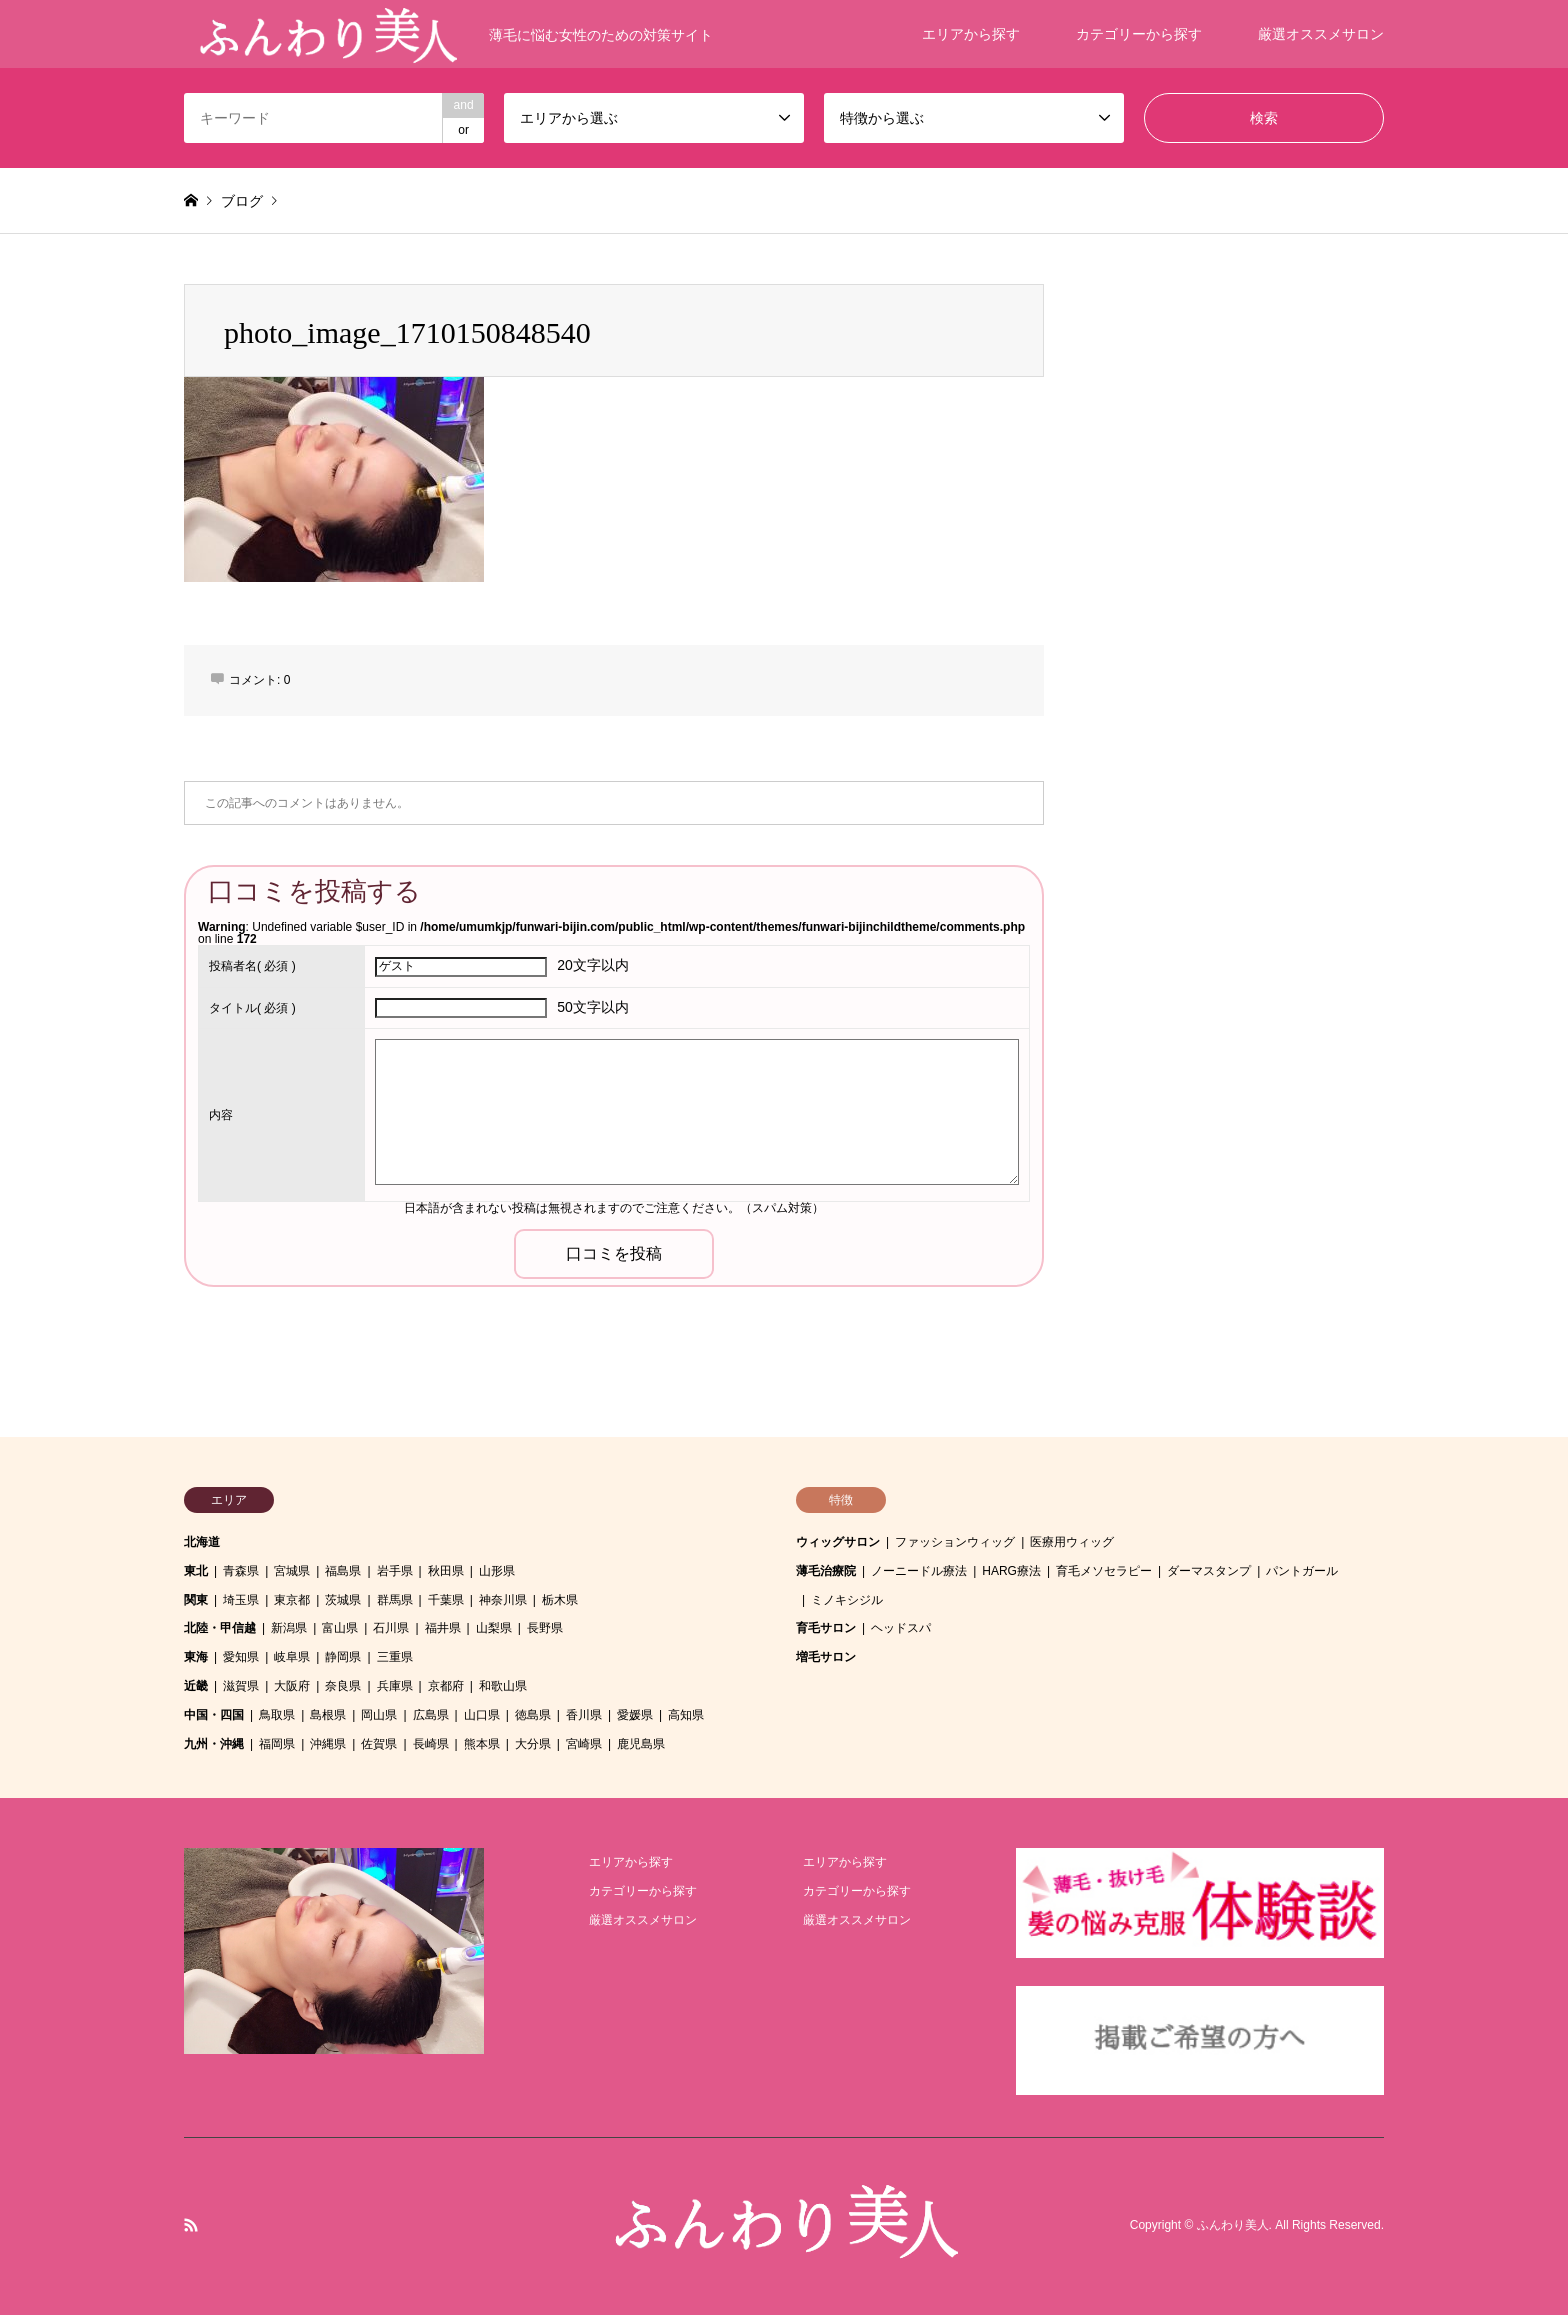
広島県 (431, 1715)
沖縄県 (328, 1744)
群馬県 (395, 1600)
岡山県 (379, 1715)
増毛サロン (826, 1657)
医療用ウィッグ (1072, 1542)
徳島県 (533, 1715)
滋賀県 (241, 1686)
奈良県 (343, 1686)
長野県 (545, 1628)
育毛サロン (826, 1628)
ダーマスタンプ (1209, 1571)
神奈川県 (503, 1600)
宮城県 (292, 1571)
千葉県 (446, 1600)
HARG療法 (1011, 1571)
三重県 (395, 1657)
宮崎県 (584, 1744)
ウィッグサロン (838, 1542)
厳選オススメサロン (1321, 34)
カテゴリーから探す (1139, 34)
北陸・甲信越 (220, 1628)
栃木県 (560, 1600)
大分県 (533, 1744)
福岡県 (277, 1744)
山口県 (482, 1715)
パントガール (1302, 1571)
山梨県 (494, 1628)
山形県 (497, 1571)
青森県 (241, 1571)
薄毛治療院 (826, 1571)
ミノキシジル (847, 1600)
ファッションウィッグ (955, 1542)
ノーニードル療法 (919, 1571)
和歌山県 (503, 1686)
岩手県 (395, 1571)
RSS (191, 2225)
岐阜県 (292, 1657)
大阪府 (292, 1686)
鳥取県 (277, 1715)
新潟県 (289, 1628)
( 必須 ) (252, 966)
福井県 (443, 1628)
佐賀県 (379, 1744)
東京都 (292, 1600)
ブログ (242, 201)
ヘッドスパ (901, 1628)
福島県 (343, 1571)
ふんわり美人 (1233, 2226)
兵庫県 (395, 1686)
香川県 (584, 1715)
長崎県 (431, 1744)
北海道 (202, 1542)
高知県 (686, 1715)
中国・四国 (214, 1715)
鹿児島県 (641, 1744)
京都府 (446, 1686)
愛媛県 (635, 1715)
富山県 (340, 1628)
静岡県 (343, 1657)
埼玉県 (241, 1600)
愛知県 (241, 1657)
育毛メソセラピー (1104, 1571)
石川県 (391, 1628)
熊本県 (482, 1744)
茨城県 (343, 1600)
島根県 (328, 1715)
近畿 (196, 1686)
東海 (196, 1657)
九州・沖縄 (214, 1744)
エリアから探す (971, 34)
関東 (196, 1600)
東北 (196, 1571)
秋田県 (446, 1571)
